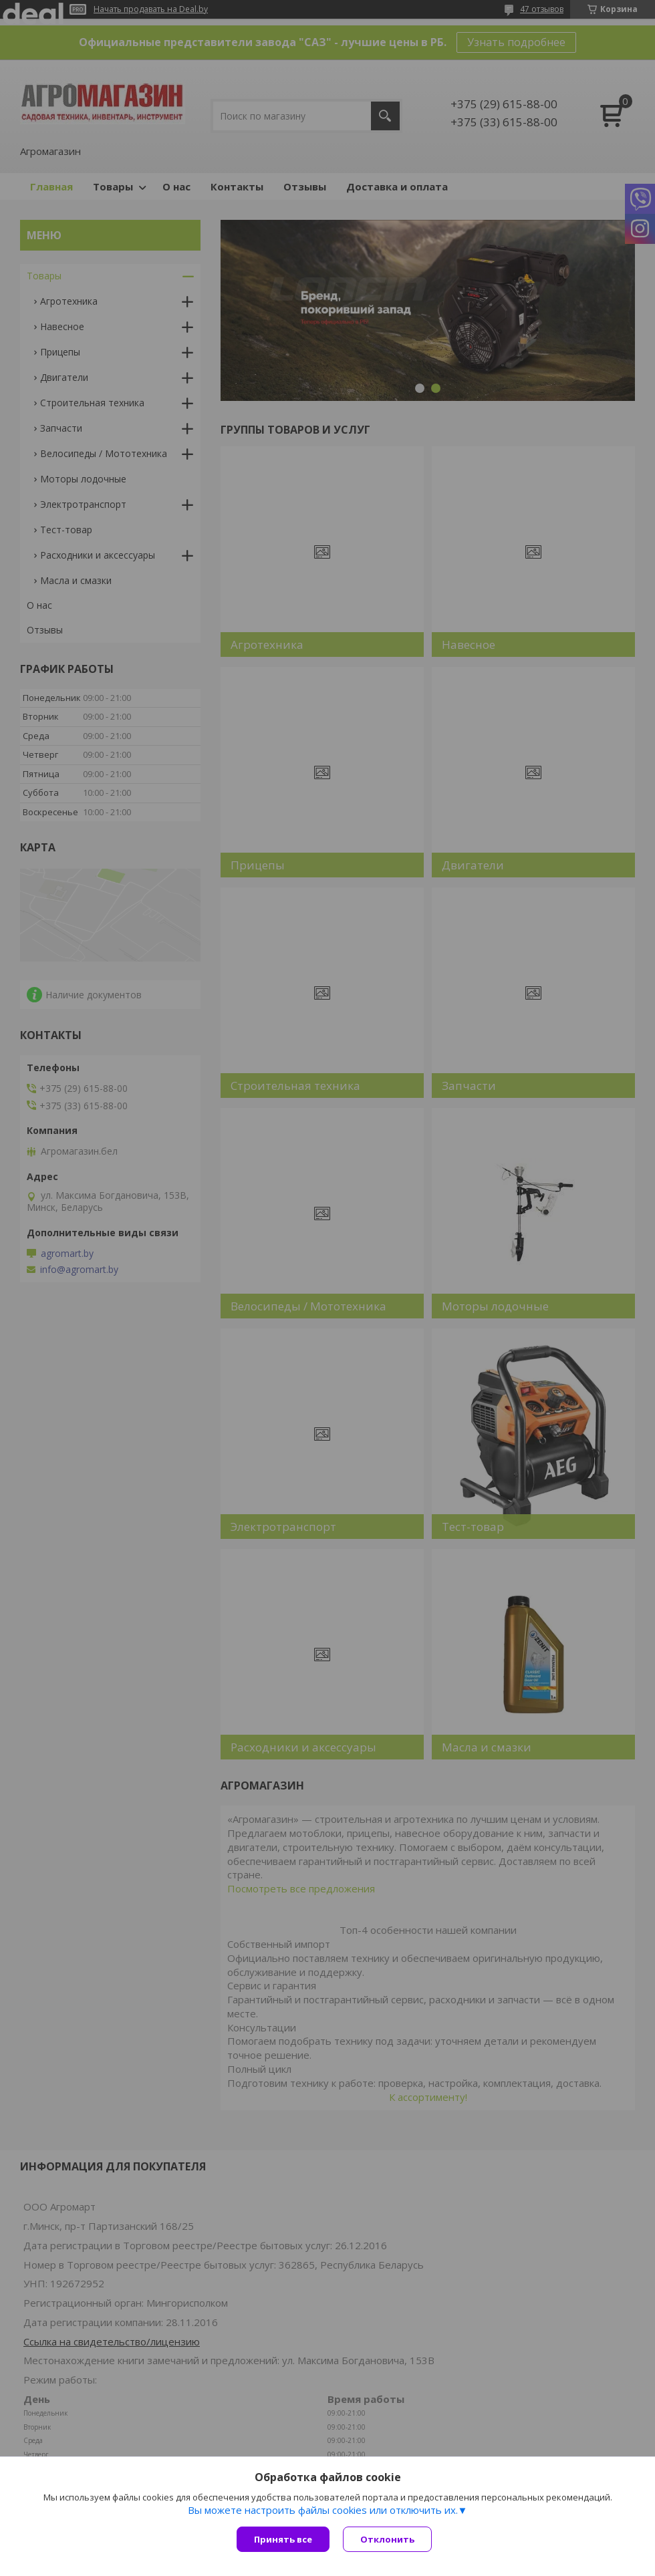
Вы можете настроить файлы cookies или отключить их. (323, 2510)
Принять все (283, 2539)
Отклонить (387, 2539)
